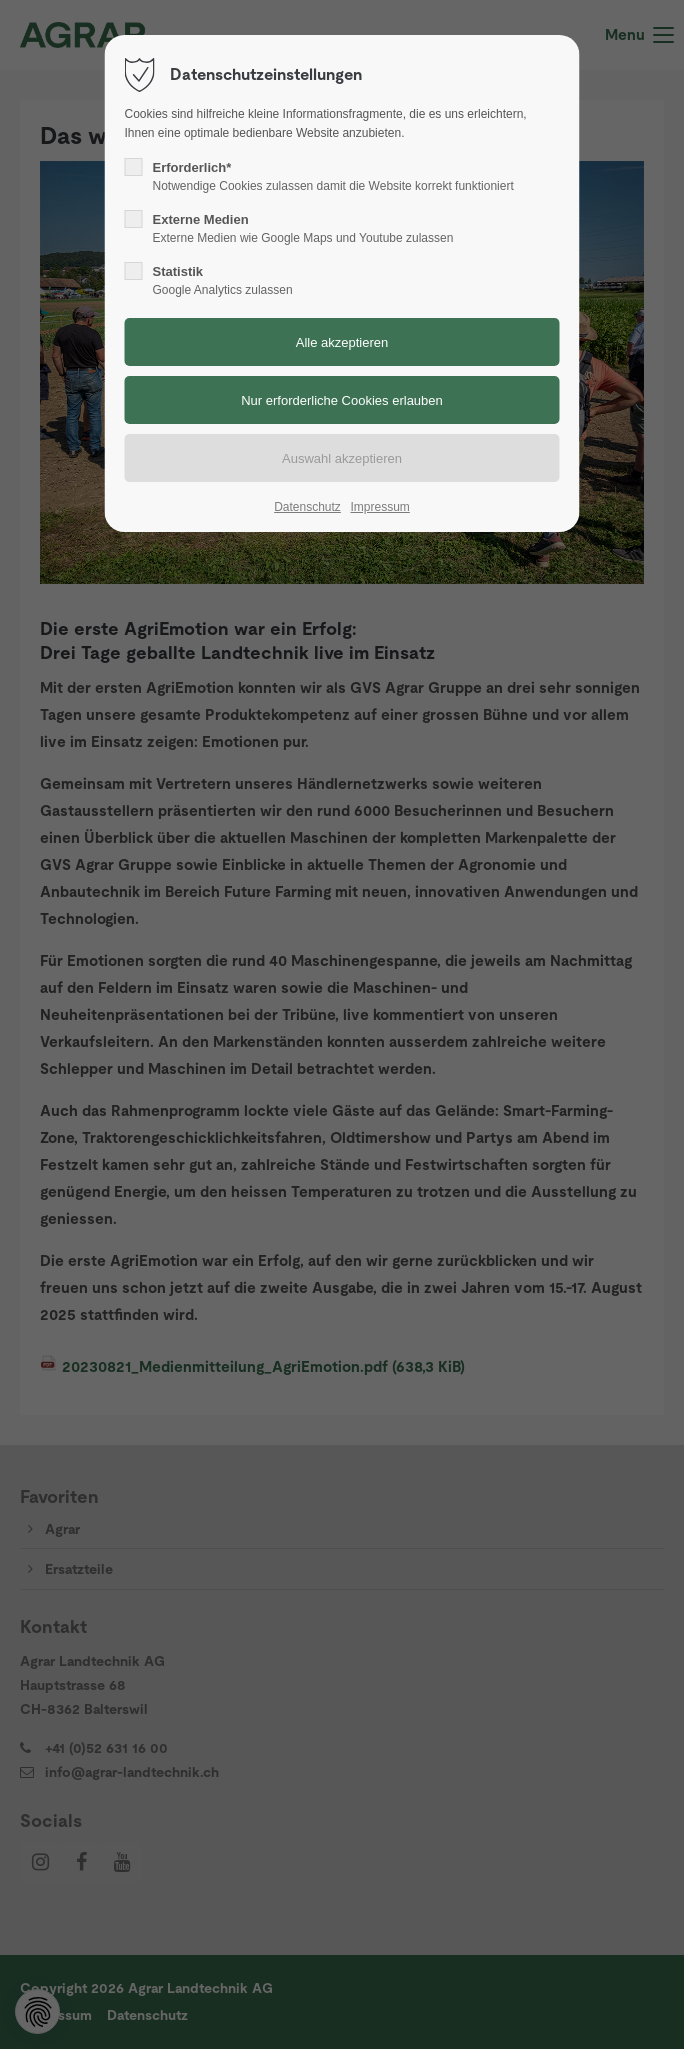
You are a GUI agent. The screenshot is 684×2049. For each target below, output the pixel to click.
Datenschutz (307, 507)
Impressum (379, 507)
